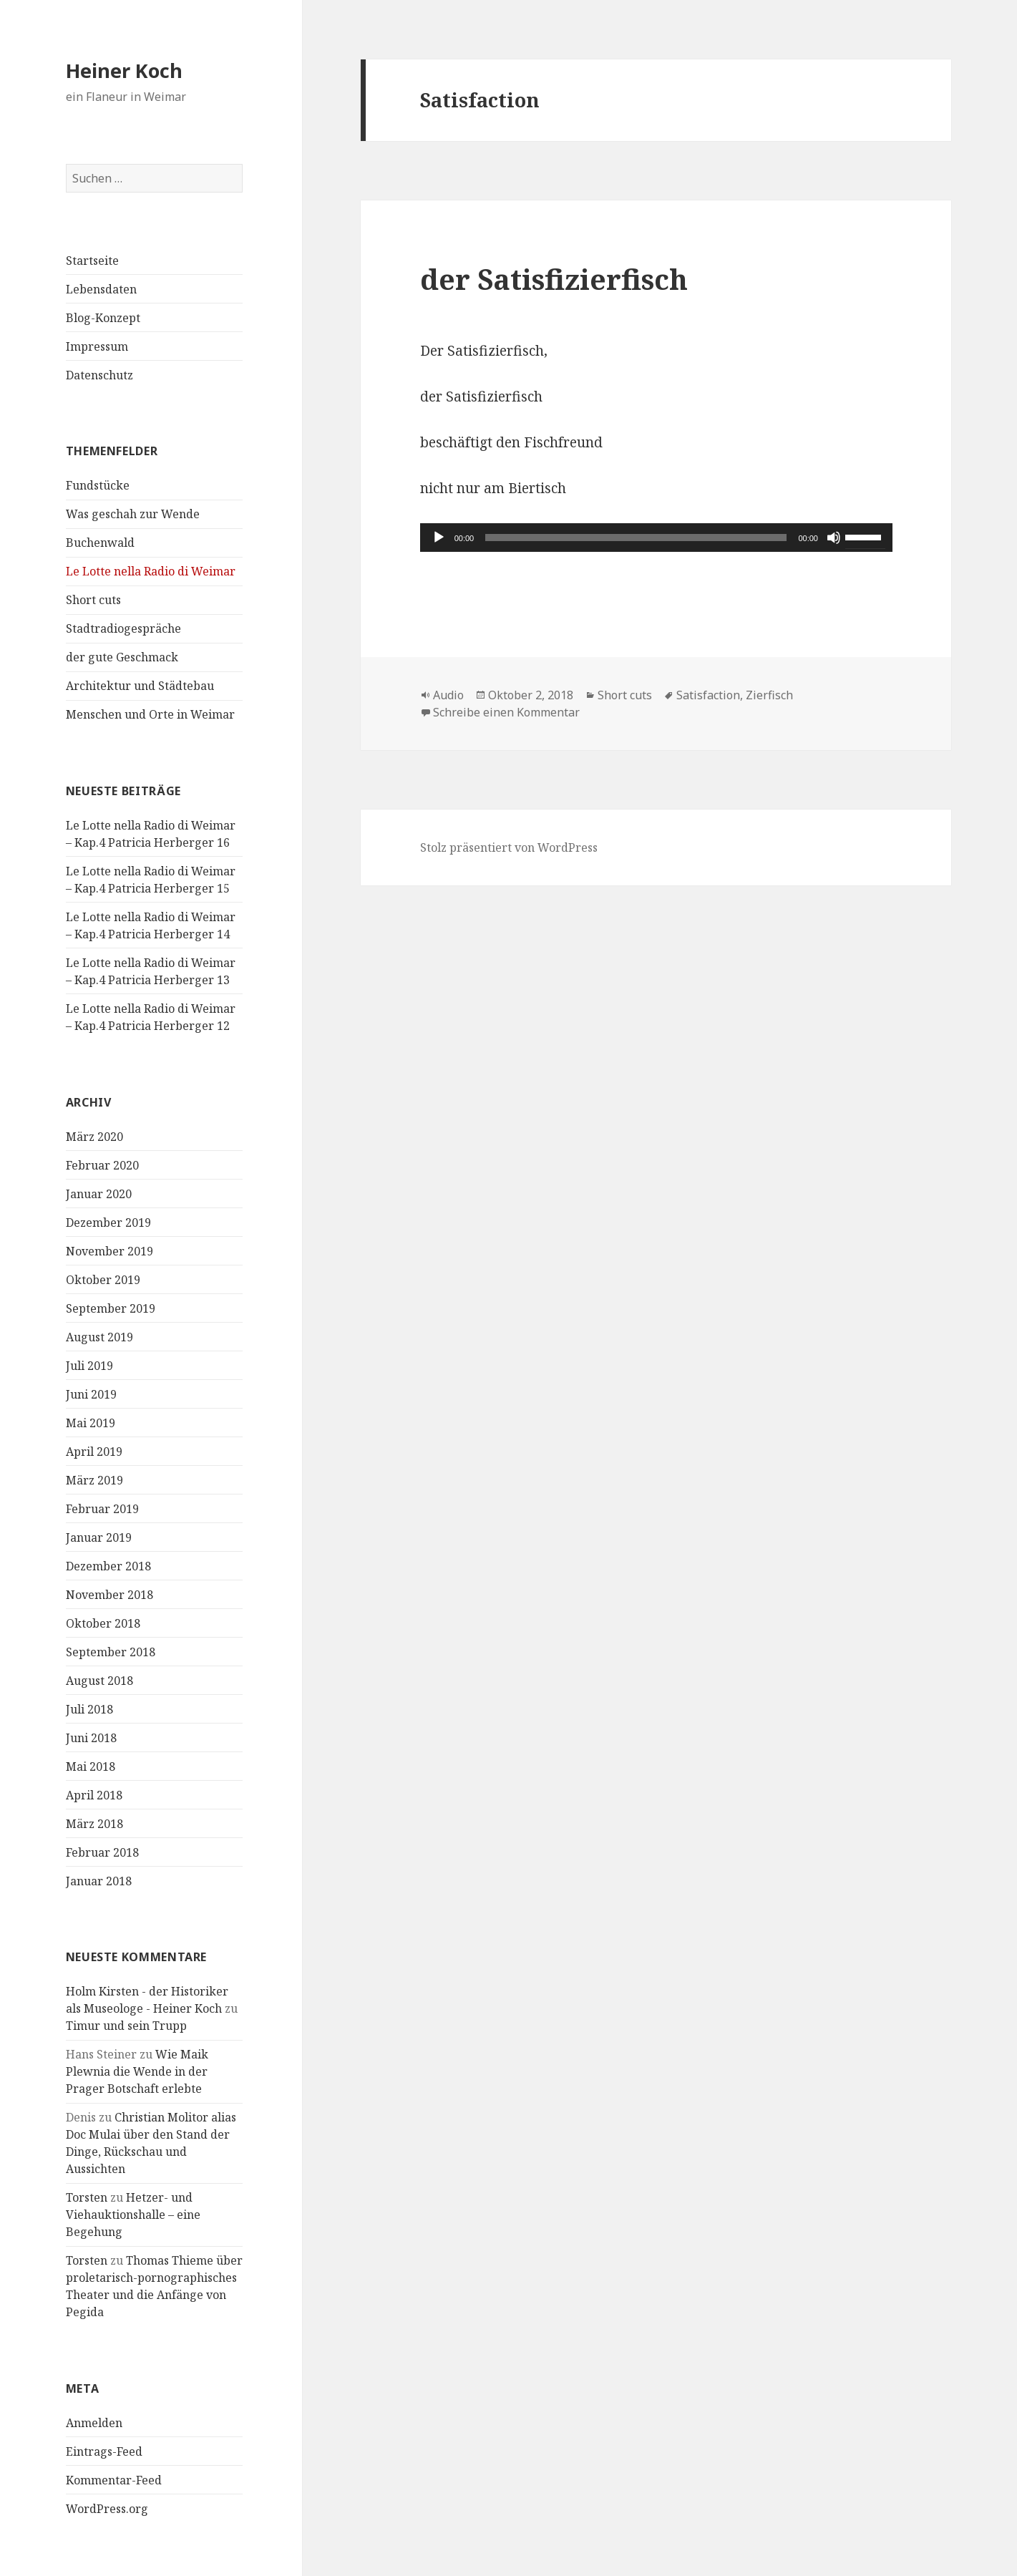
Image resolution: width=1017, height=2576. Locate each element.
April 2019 (94, 1451)
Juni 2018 (91, 1738)
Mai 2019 (90, 1423)
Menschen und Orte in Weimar (150, 714)
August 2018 (99, 1680)
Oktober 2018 (103, 1623)
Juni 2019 (91, 1394)
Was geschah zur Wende (133, 514)
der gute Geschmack (122, 657)
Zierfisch (769, 695)
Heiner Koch (124, 70)
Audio (448, 695)
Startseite (92, 260)
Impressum (97, 346)
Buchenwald (100, 542)
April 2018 (94, 1795)
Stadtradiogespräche (123, 628)
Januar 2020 (99, 1194)
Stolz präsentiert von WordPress (509, 847)
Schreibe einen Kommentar (506, 712)
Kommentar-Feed (114, 2480)
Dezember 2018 (108, 1566)
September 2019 (110, 1308)
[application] (656, 537)
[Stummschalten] (834, 537)
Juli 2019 (89, 1366)
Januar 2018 (99, 1881)
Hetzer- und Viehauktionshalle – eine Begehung (133, 2214)
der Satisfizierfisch (554, 279)
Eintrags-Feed (104, 2451)
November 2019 (109, 1251)
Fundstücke (98, 485)
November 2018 (109, 1595)
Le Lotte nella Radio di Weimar (150, 571)
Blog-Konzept (103, 318)
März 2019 (94, 1480)
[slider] (636, 537)
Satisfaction (708, 695)
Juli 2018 (89, 1709)
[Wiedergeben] (439, 537)
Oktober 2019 (103, 1280)
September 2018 (110, 1652)
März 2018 (94, 1824)
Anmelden (94, 2423)
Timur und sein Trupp (126, 2025)
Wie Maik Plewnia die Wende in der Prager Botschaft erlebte (137, 2071)
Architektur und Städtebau (140, 686)
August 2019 (99, 1337)
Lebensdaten (101, 289)
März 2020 (94, 1136)
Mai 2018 (90, 1766)
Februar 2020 (102, 1165)
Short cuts (93, 600)
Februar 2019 (102, 1509)
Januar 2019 (99, 1537)
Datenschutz (99, 375)
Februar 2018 (102, 1852)
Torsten (86, 2197)
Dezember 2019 (108, 1222)
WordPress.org (107, 2509)
